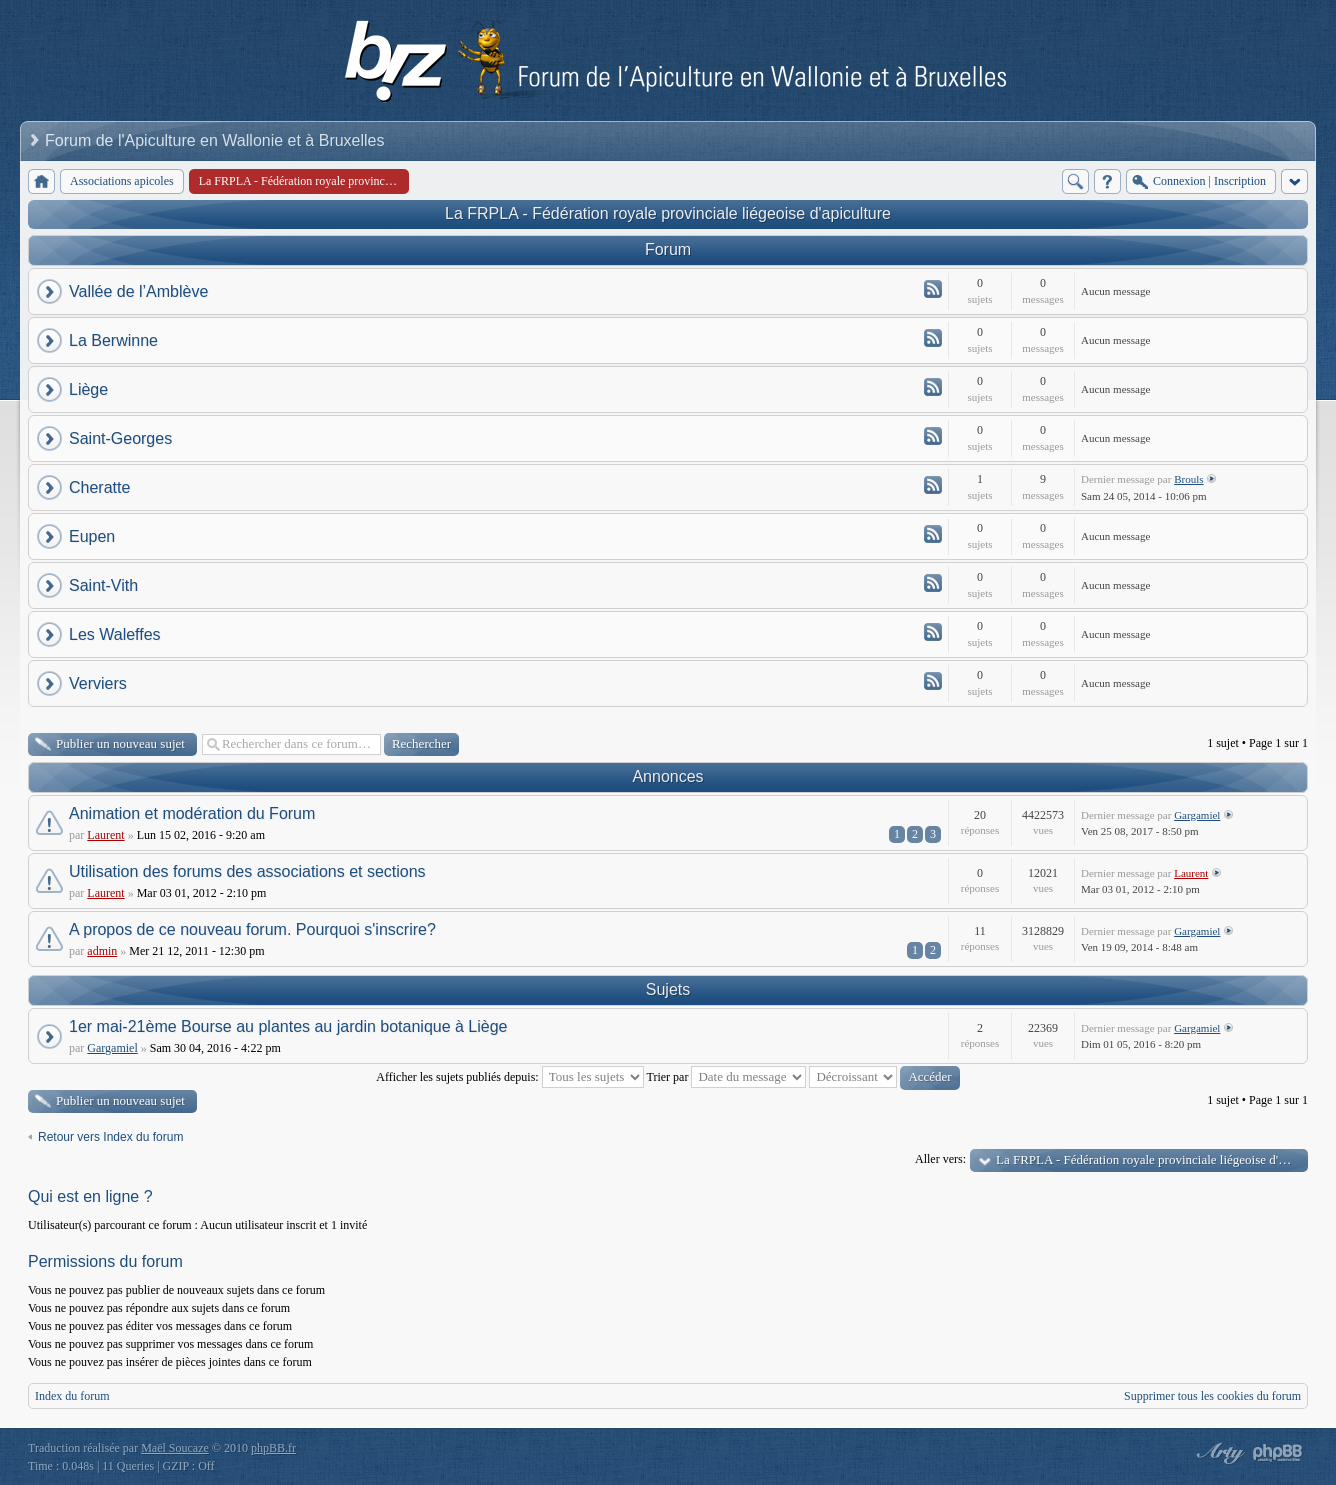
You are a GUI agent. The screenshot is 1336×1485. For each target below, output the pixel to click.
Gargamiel (1197, 815)
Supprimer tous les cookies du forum (1212, 1396)
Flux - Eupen (933, 534)
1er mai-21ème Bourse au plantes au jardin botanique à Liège (288, 1026)
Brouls (1188, 479)
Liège (88, 389)
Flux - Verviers (933, 681)
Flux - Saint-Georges (933, 436)
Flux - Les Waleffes (933, 632)
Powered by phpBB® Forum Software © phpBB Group (1278, 1453)
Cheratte (99, 487)
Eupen (92, 536)
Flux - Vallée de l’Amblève (933, 289)
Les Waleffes (115, 634)
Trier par (727, 1077)
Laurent (105, 835)
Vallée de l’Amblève (138, 291)
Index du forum (72, 1396)
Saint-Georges (120, 438)
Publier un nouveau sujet (120, 743)
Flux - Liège (933, 387)
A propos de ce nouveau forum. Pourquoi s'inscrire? (252, 929)
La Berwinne (113, 340)
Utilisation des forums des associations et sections (247, 871)
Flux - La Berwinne (933, 338)
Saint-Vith (103, 585)
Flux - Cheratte (933, 485)
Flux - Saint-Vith (933, 583)
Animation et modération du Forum (192, 813)
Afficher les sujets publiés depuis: (509, 1077)
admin (102, 951)
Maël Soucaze (175, 1448)
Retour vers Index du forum (110, 1137)
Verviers (98, 683)
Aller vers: (940, 1159)
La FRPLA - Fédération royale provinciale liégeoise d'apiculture (668, 213)
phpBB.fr (273, 1448)
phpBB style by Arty (1218, 1453)
